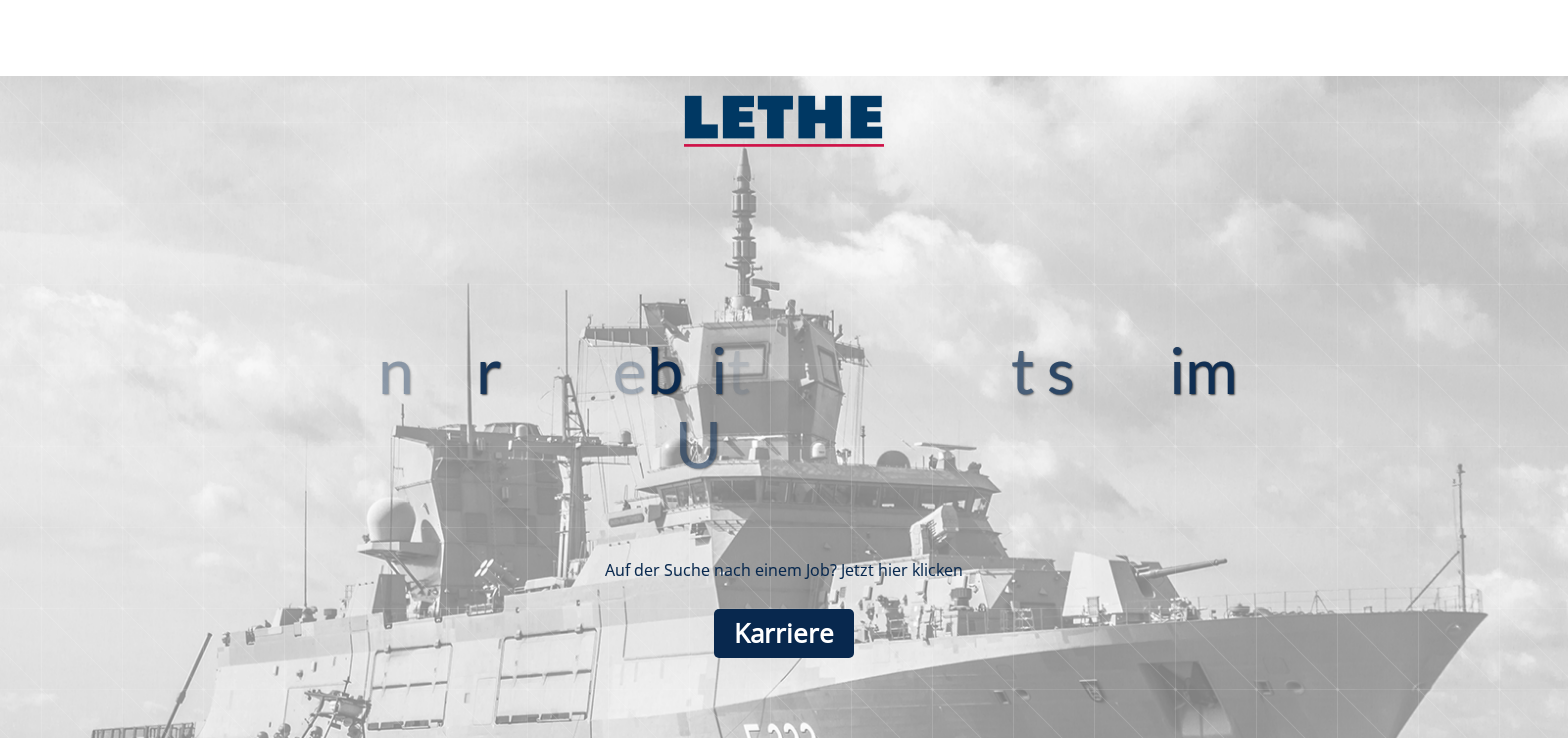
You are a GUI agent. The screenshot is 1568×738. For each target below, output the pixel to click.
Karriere (784, 633)
